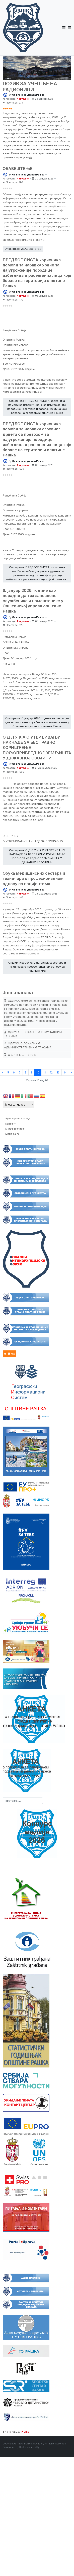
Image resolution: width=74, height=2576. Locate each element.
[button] (63, 28)
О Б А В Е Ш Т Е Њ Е (21, 1054)
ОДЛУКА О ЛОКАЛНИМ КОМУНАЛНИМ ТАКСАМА (33, 1034)
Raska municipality (29, 2447)
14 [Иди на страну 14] (65, 1072)
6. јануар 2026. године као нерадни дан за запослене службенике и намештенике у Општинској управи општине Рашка (33, 601)
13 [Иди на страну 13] (58, 1072)
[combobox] (23, 1801)
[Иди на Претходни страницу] (2, 1072)
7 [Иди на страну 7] (20, 1072)
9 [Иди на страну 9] (31, 1072)
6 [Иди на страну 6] (14, 1072)
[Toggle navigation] (69, 28)
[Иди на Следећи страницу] (71, 1072)
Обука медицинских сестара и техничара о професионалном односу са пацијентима (34, 878)
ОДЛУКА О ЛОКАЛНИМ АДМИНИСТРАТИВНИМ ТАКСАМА (28, 1045)
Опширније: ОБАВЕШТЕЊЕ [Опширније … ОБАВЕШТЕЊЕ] (23, 248)
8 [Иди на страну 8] (25, 1072)
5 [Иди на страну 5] (8, 1072)
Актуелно (23, 98)
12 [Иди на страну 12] (51, 1072)
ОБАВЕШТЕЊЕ (17, 168)
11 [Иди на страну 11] (44, 1072)
